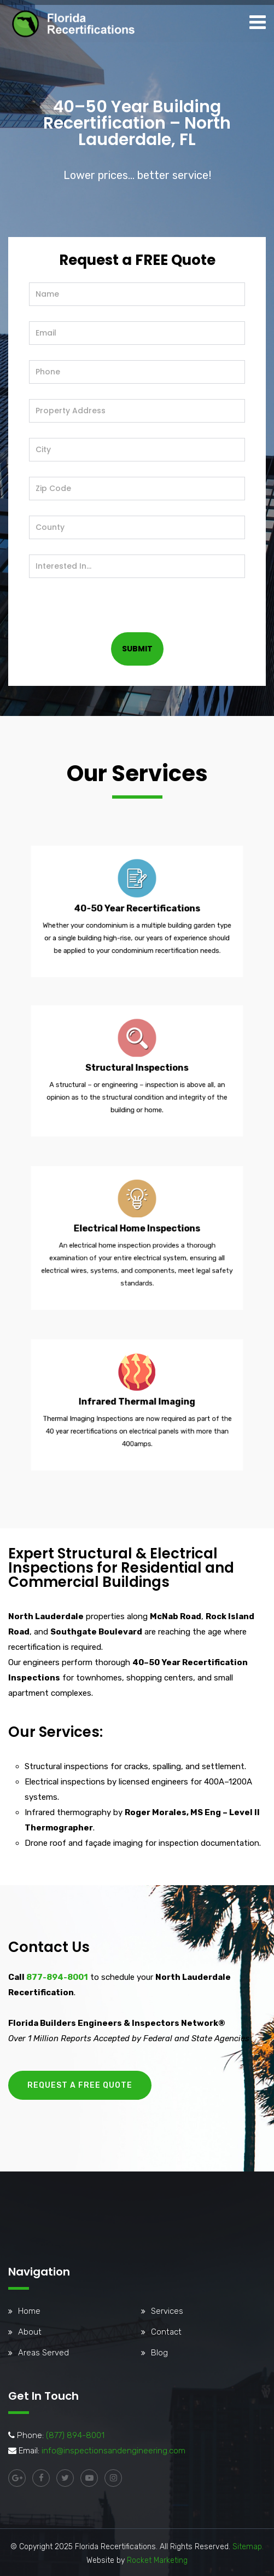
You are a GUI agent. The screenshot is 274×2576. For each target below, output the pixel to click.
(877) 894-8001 (75, 2435)
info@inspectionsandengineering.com (113, 2451)
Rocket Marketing (157, 2560)
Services (167, 2311)
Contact (166, 2332)
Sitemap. (248, 2546)
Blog (159, 2353)
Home (29, 2311)
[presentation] (112, 599)
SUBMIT (137, 648)
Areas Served (43, 2353)
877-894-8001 (57, 1977)
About (30, 2332)
